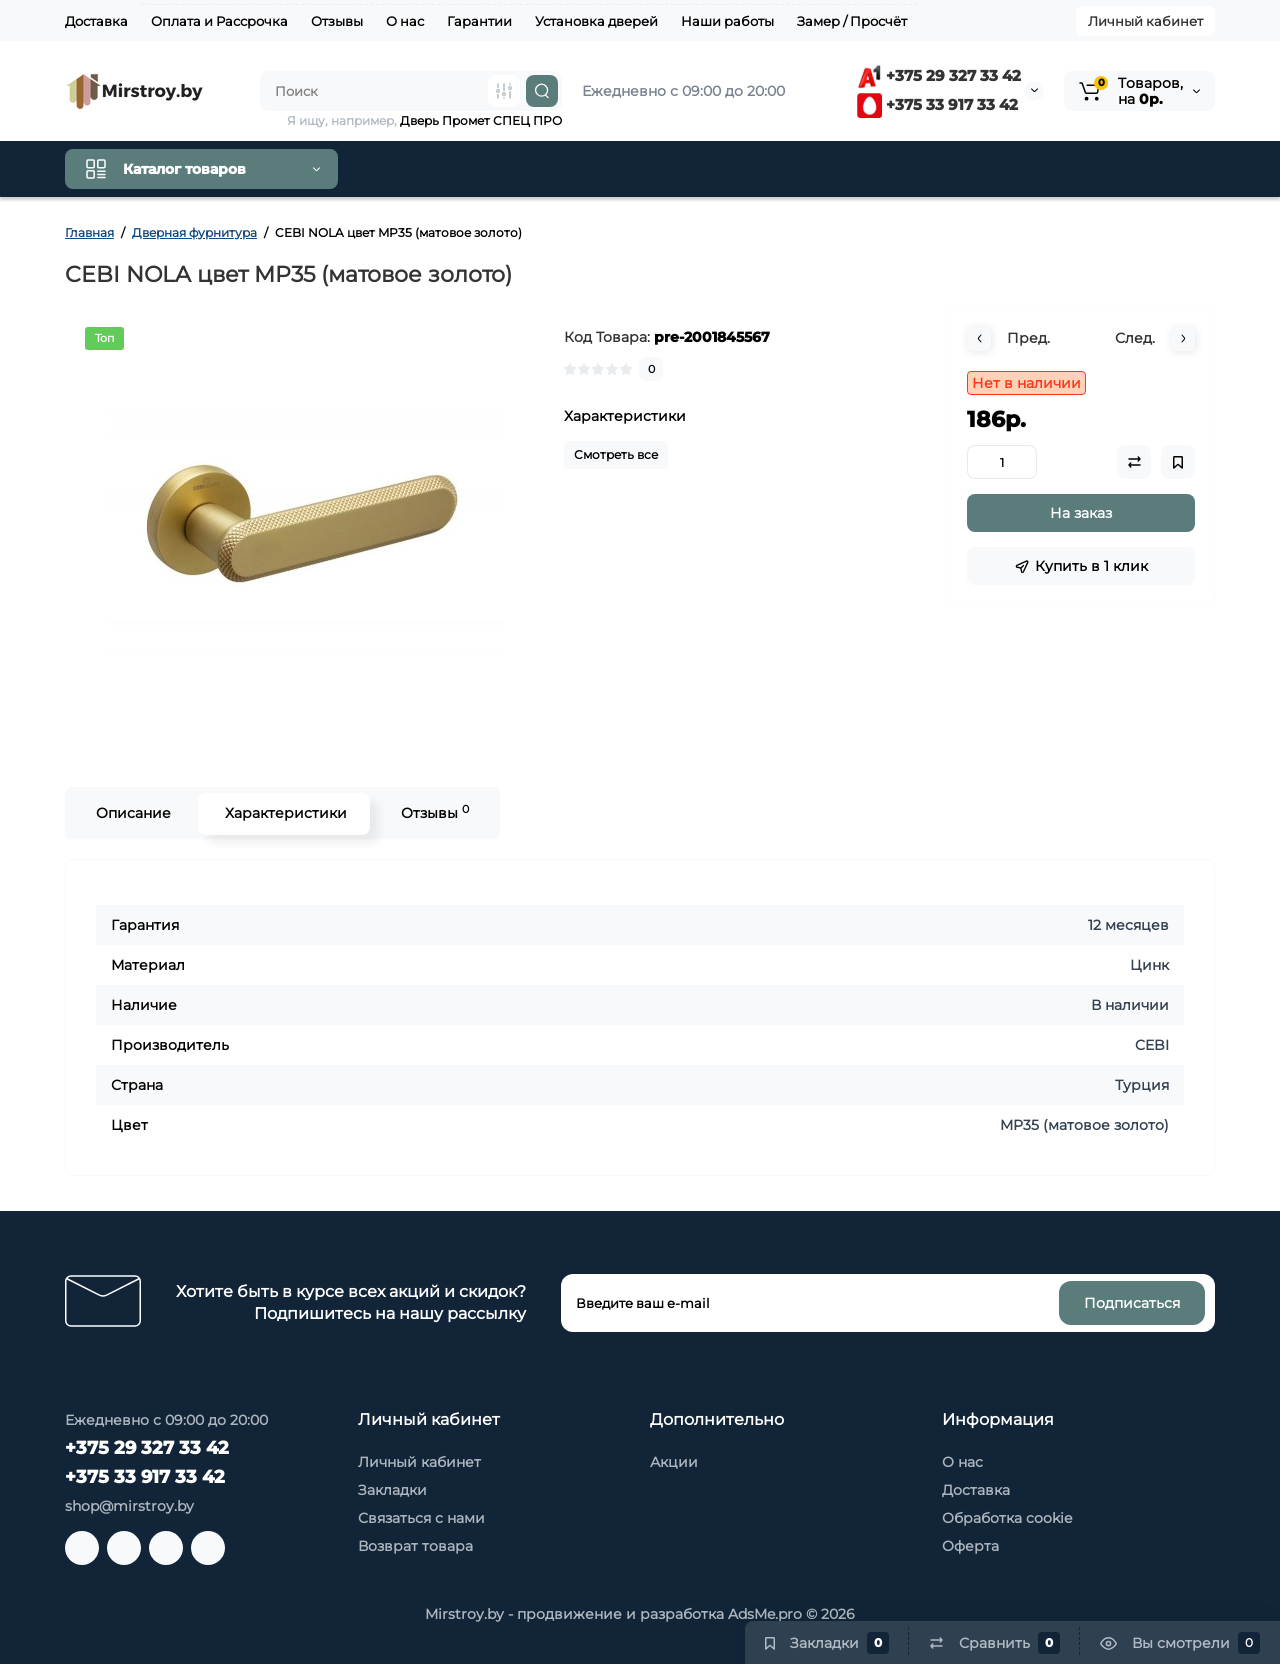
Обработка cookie (1007, 1518)
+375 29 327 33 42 (939, 75)
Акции (674, 1462)
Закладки (392, 1490)
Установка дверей (596, 21)
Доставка (96, 21)
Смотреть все (616, 454)
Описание (131, 813)
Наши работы (727, 21)
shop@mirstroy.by (129, 1506)
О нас (405, 21)
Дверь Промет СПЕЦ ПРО (481, 120)
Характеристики (284, 813)
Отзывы (337, 21)
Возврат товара (415, 1546)
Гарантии (479, 21)
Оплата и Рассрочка (219, 21)
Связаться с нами (421, 1518)
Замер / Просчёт (852, 21)
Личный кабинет (1145, 21)
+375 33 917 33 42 (937, 104)
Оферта (970, 1546)
